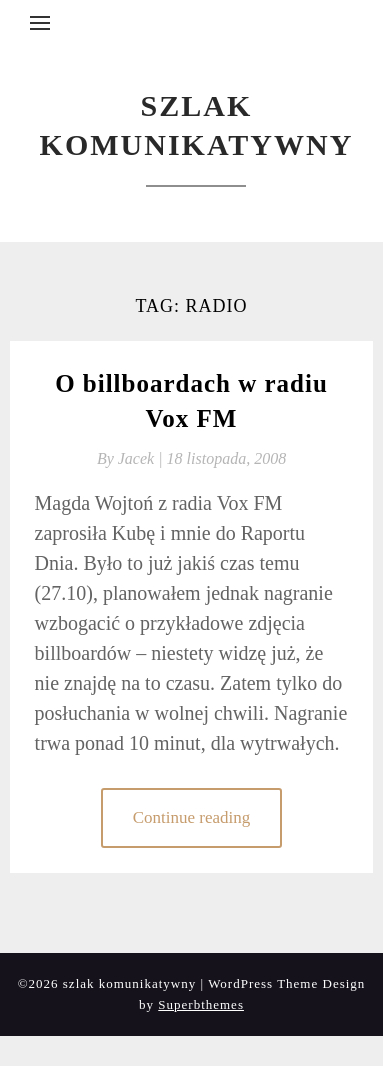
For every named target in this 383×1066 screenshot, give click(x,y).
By (132, 458)
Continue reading (192, 817)
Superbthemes (201, 1004)
